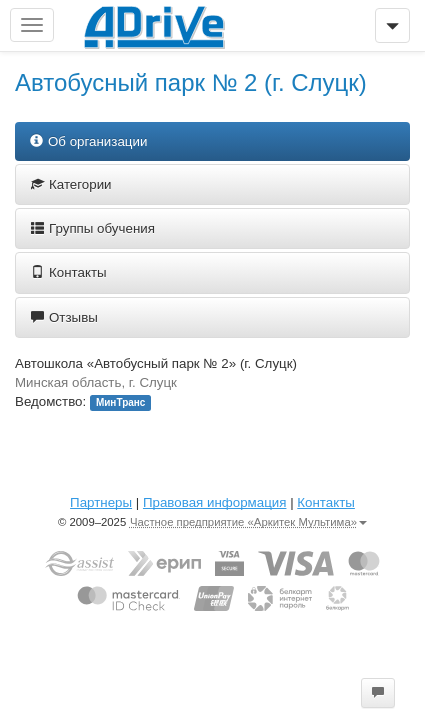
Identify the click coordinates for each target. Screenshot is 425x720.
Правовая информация (214, 502)
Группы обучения (93, 228)
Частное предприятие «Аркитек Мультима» (248, 522)
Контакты (69, 272)
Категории (71, 184)
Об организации (88, 141)
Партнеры (101, 502)
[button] (378, 693)
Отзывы (64, 317)
